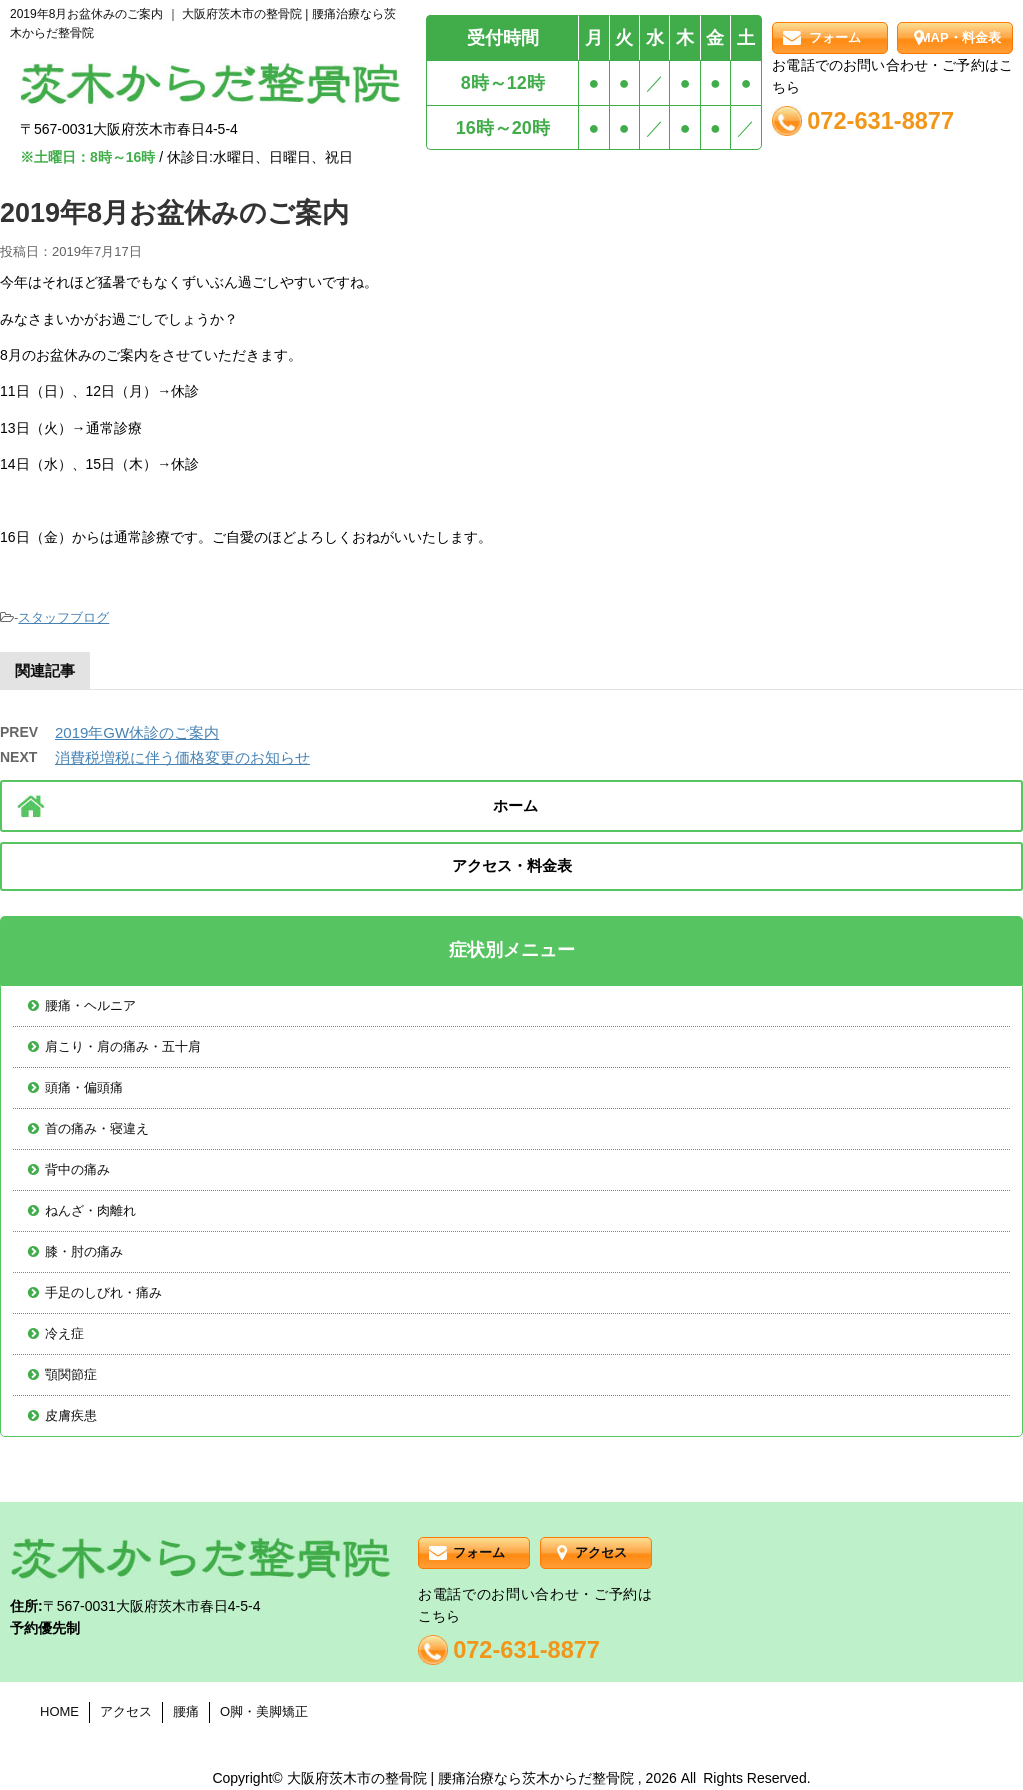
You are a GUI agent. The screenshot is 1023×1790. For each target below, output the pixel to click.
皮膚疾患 (71, 1415)
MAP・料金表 (960, 37)
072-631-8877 (880, 121)
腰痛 (186, 1711)
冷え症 (64, 1333)
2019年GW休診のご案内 (137, 732)
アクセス (601, 1552)
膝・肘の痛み (84, 1251)
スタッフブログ (63, 617)
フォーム (835, 37)
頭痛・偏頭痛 (84, 1087)
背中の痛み (77, 1169)
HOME (59, 1711)
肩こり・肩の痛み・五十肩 (123, 1046)
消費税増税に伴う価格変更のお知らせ (182, 757)
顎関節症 (71, 1374)
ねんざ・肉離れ (90, 1210)
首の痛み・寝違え (97, 1128)
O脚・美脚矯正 (264, 1711)
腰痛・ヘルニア (90, 1005)
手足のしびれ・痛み (103, 1292)
